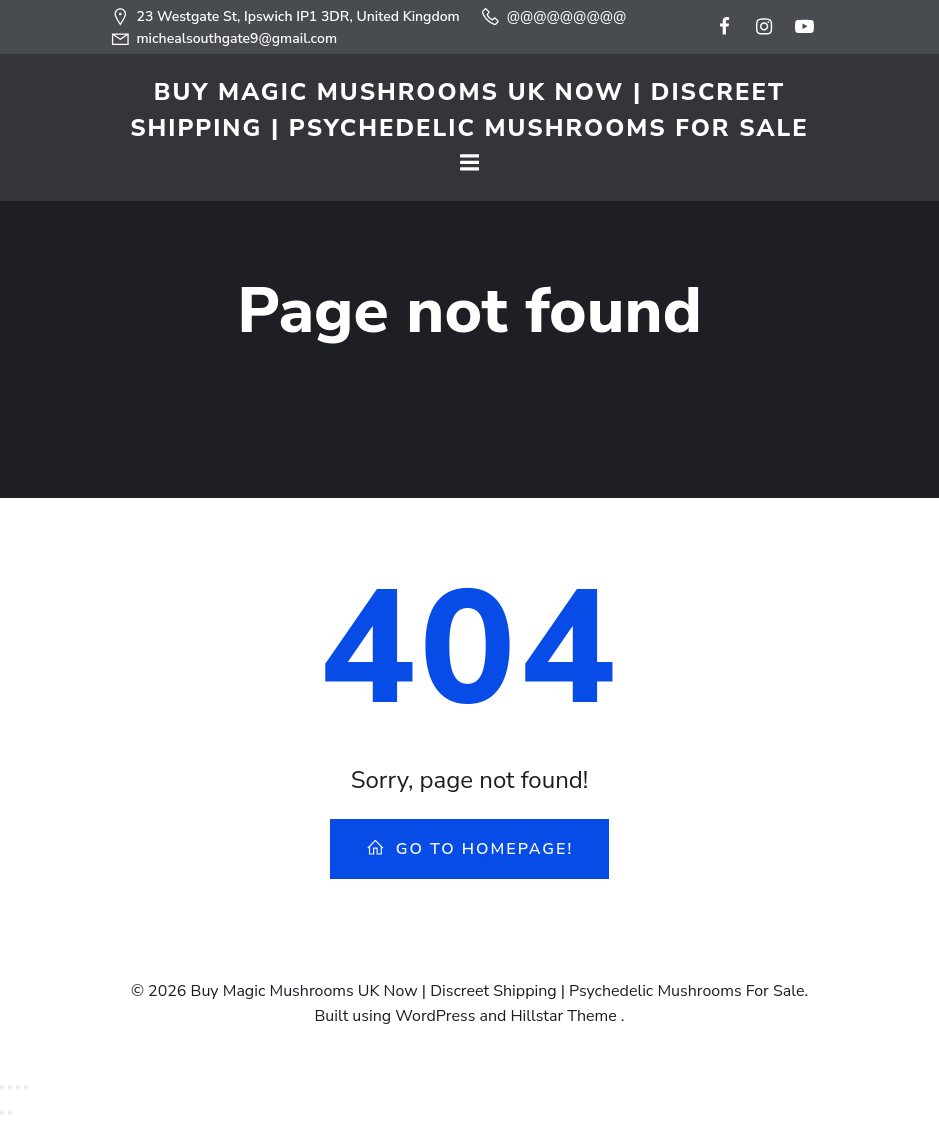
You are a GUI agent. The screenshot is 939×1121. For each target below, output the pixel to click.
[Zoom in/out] (2, 1087)
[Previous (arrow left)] (2, 1113)
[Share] (18, 1087)
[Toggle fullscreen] (10, 1087)
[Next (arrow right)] (10, 1113)
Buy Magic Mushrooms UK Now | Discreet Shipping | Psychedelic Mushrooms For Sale (469, 110)
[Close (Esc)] (26, 1087)
